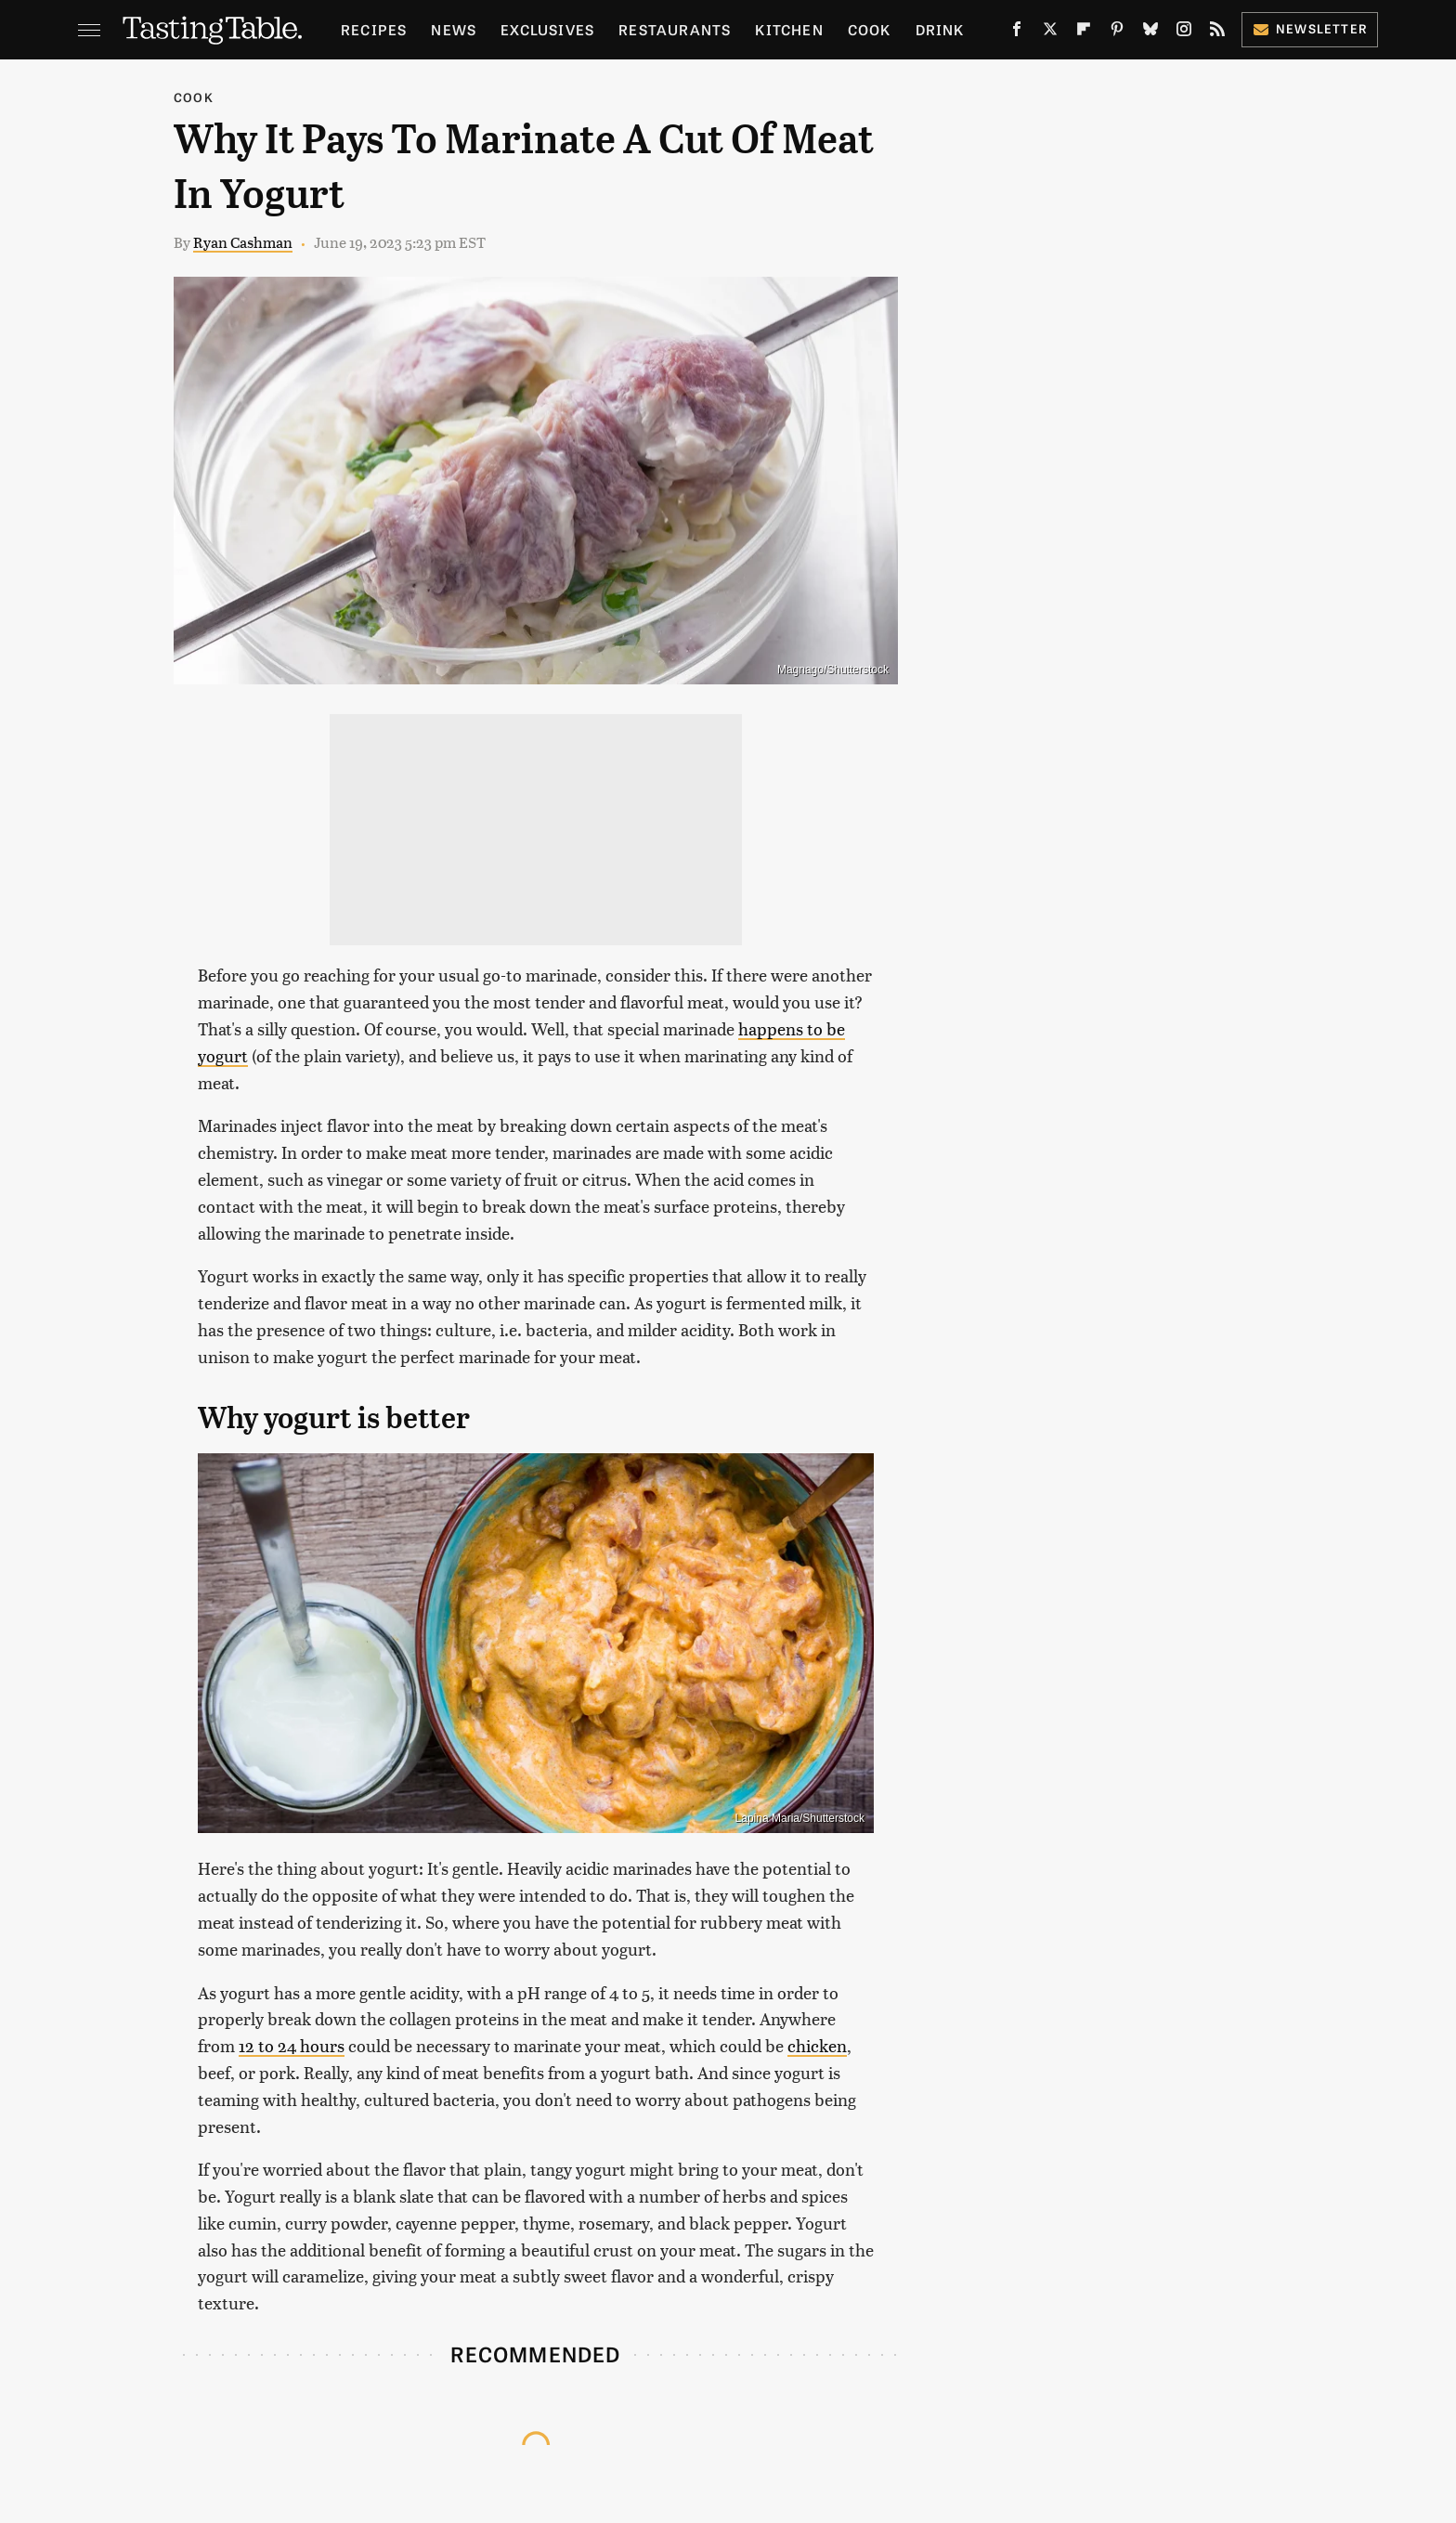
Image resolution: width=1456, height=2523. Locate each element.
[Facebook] (1017, 32)
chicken (817, 2045)
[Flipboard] (1083, 32)
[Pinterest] (1117, 32)
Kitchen (789, 29)
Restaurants (674, 29)
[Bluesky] (1150, 32)
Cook (869, 29)
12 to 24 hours (291, 2045)
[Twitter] (1050, 32)
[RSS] (1217, 32)
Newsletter (1310, 28)
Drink (940, 29)
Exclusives (547, 29)
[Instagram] (1184, 32)
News (453, 29)
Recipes (374, 29)
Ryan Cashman (242, 242)
